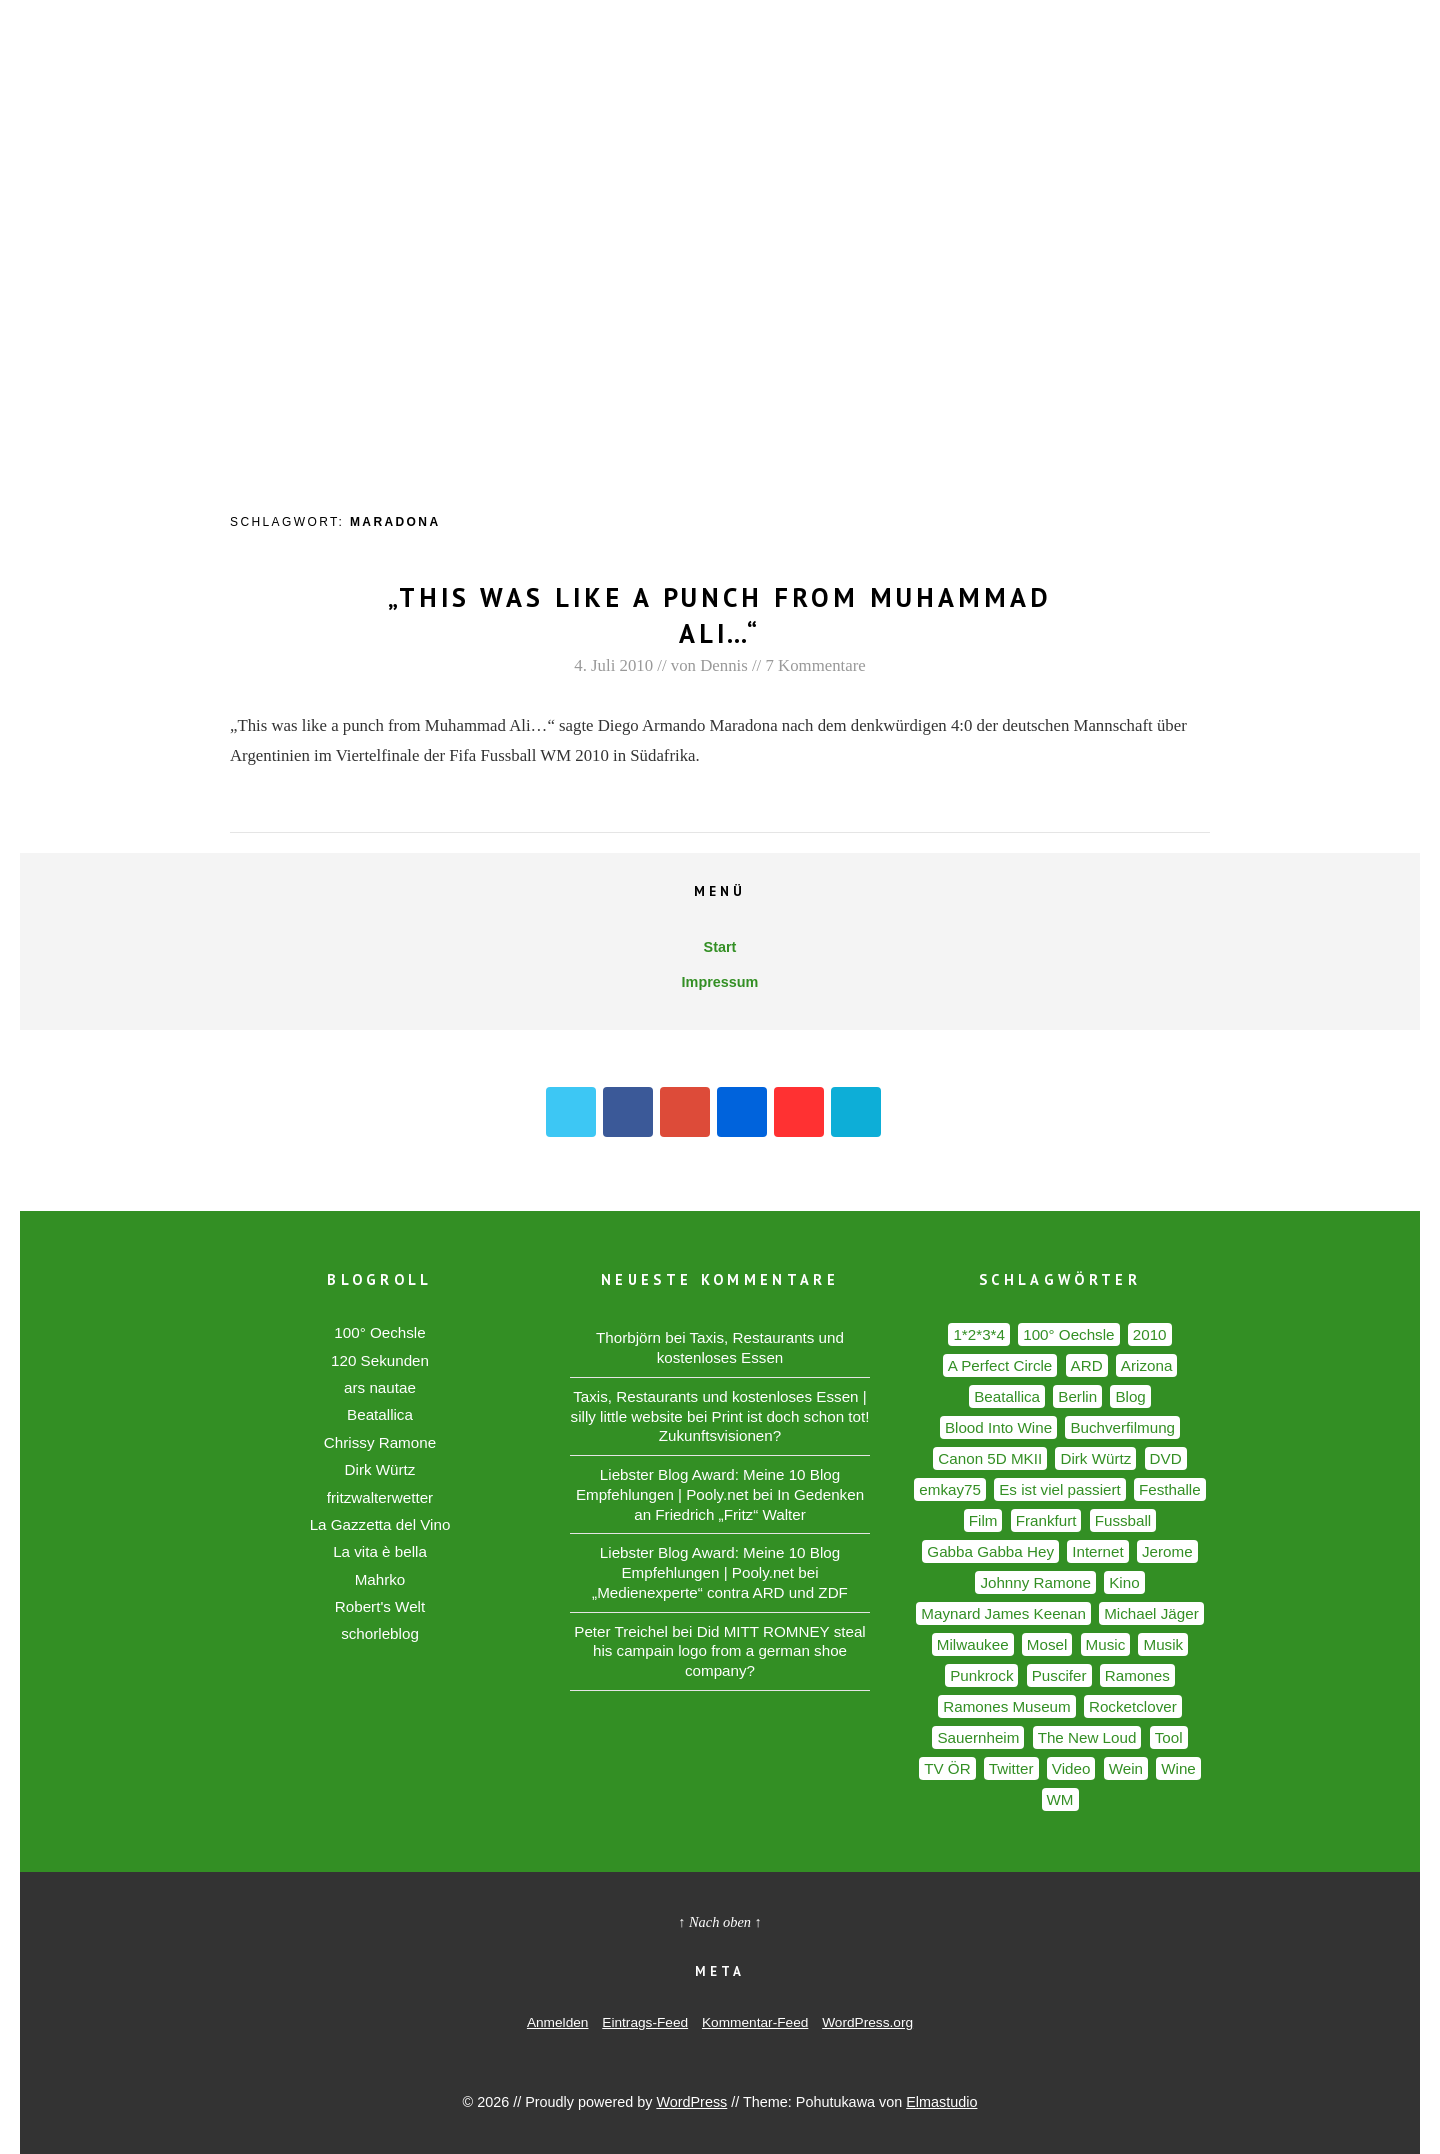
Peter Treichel (621, 1631)
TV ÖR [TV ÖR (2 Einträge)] (947, 1768)
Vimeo (856, 1112)
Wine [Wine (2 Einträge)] (1178, 1768)
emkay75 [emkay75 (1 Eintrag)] (950, 1489)
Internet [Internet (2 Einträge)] (1098, 1551)
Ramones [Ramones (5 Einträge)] (1137, 1675)
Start (720, 947)
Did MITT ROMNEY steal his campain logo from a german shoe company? (729, 1651)
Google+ (685, 1112)
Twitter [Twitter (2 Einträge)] (1011, 1768)
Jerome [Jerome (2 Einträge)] (1167, 1551)
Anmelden (558, 2022)
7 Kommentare (815, 665)
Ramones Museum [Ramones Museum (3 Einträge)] (1006, 1706)
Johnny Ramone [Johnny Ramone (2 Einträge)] (1035, 1582)
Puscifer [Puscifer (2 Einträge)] (1059, 1675)
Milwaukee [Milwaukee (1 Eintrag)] (973, 1644)
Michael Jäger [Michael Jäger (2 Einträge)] (1151, 1613)
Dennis (724, 665)
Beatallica (380, 1414)
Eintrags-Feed (645, 2022)
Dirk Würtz (380, 1469)
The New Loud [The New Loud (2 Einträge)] (1087, 1737)
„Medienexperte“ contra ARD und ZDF (720, 1592)
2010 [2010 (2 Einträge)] (1150, 1334)
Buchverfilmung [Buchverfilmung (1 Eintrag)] (1122, 1427)
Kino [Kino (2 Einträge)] (1124, 1582)
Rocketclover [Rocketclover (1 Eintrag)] (1133, 1706)
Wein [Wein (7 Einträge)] (1126, 1768)
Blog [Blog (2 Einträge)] (1130, 1396)
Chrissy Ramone (380, 1442)
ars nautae (380, 1387)
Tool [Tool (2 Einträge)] (1169, 1737)
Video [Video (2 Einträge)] (1071, 1768)
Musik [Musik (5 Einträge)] (1163, 1644)
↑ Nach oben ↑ (720, 1922)
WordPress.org (867, 2022)
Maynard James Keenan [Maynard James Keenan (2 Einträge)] (1003, 1613)
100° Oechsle (379, 1332)
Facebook (628, 1112)
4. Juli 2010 (613, 665)
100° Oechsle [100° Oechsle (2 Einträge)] (1068, 1334)
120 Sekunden (380, 1360)
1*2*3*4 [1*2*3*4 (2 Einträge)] (979, 1334)
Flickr (742, 1112)
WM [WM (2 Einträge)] (1060, 1799)
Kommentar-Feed (755, 2022)
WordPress (691, 2102)
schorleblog (380, 1633)
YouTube (799, 1112)
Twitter (571, 1112)
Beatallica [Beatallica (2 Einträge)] (1007, 1396)
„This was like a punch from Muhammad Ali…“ (720, 614)
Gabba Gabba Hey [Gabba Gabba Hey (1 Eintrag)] (990, 1551)
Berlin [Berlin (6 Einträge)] (1077, 1396)
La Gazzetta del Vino (380, 1524)
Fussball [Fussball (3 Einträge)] (1123, 1520)
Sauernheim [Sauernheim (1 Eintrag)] (978, 1737)
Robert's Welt (380, 1606)
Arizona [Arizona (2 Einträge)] (1147, 1365)
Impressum (720, 982)
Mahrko (380, 1579)
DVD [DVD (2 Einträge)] (1166, 1458)
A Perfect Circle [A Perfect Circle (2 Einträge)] (1000, 1365)
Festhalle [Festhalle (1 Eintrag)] (1170, 1489)
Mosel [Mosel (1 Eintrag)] (1047, 1644)
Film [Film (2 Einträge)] (983, 1520)
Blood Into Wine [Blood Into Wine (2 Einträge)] (998, 1427)
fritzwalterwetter (380, 1497)
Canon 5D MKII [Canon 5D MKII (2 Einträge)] (990, 1458)
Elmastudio (941, 2102)
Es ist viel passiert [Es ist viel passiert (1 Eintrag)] (1060, 1489)
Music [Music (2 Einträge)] (1106, 1644)
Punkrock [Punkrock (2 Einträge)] (981, 1675)
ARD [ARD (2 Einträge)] (1087, 1365)
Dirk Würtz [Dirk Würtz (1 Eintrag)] (1095, 1458)
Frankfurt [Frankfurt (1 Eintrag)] (1046, 1520)
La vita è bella (380, 1551)
